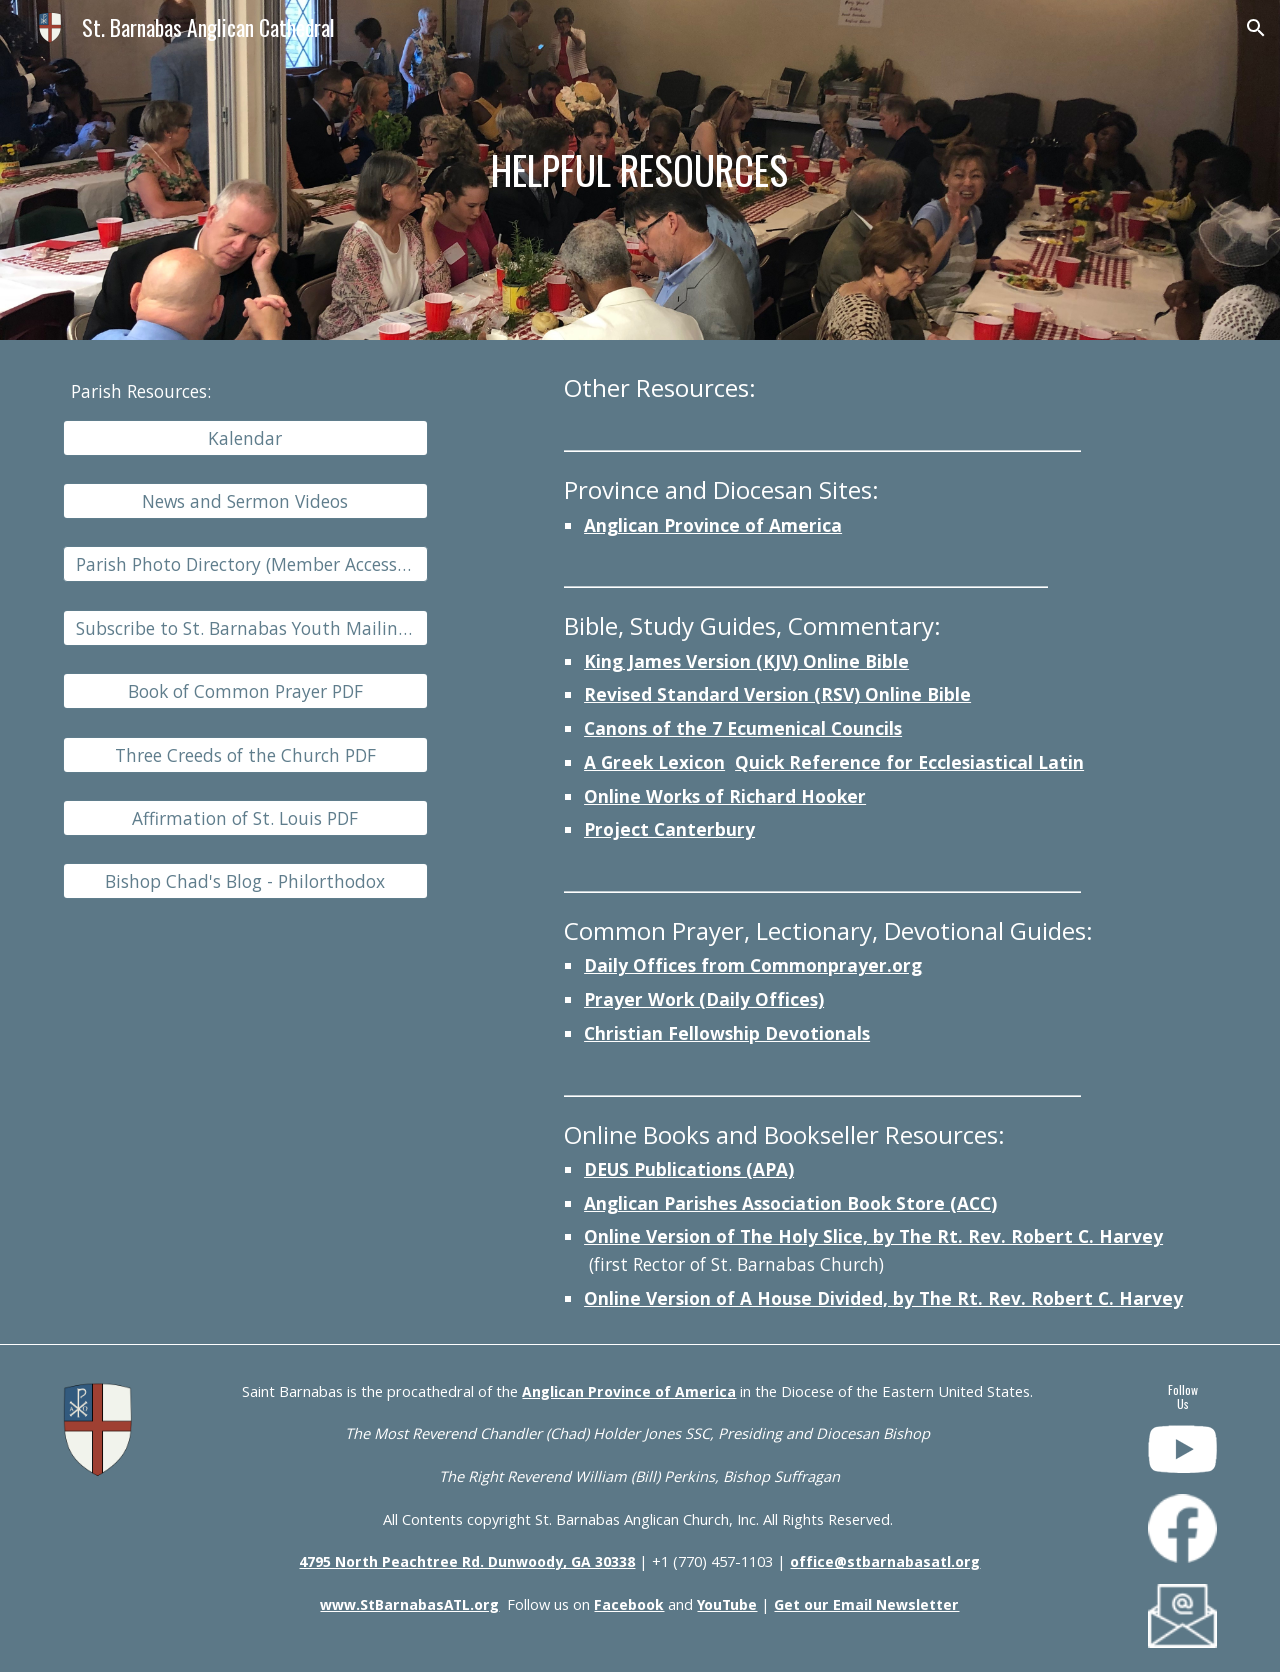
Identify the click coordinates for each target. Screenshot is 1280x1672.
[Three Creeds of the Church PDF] (245, 754)
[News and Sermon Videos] (245, 501)
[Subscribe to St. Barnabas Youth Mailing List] (245, 628)
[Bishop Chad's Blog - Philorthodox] (245, 881)
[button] (1256, 28)
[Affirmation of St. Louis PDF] (245, 818)
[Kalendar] (245, 437)
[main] (640, 170)
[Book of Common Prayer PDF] (245, 691)
